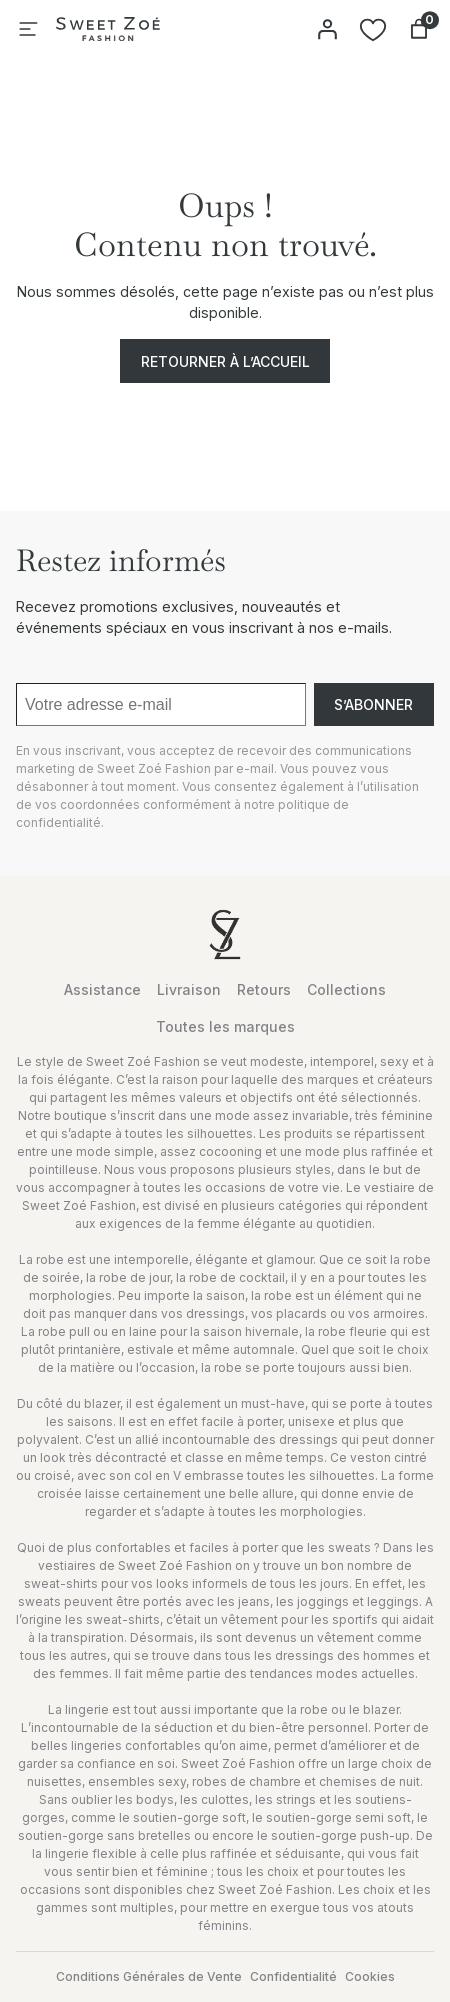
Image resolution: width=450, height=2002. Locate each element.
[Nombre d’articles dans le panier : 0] (419, 29)
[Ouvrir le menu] (28, 29)
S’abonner (373, 704)
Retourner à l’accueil (225, 361)
